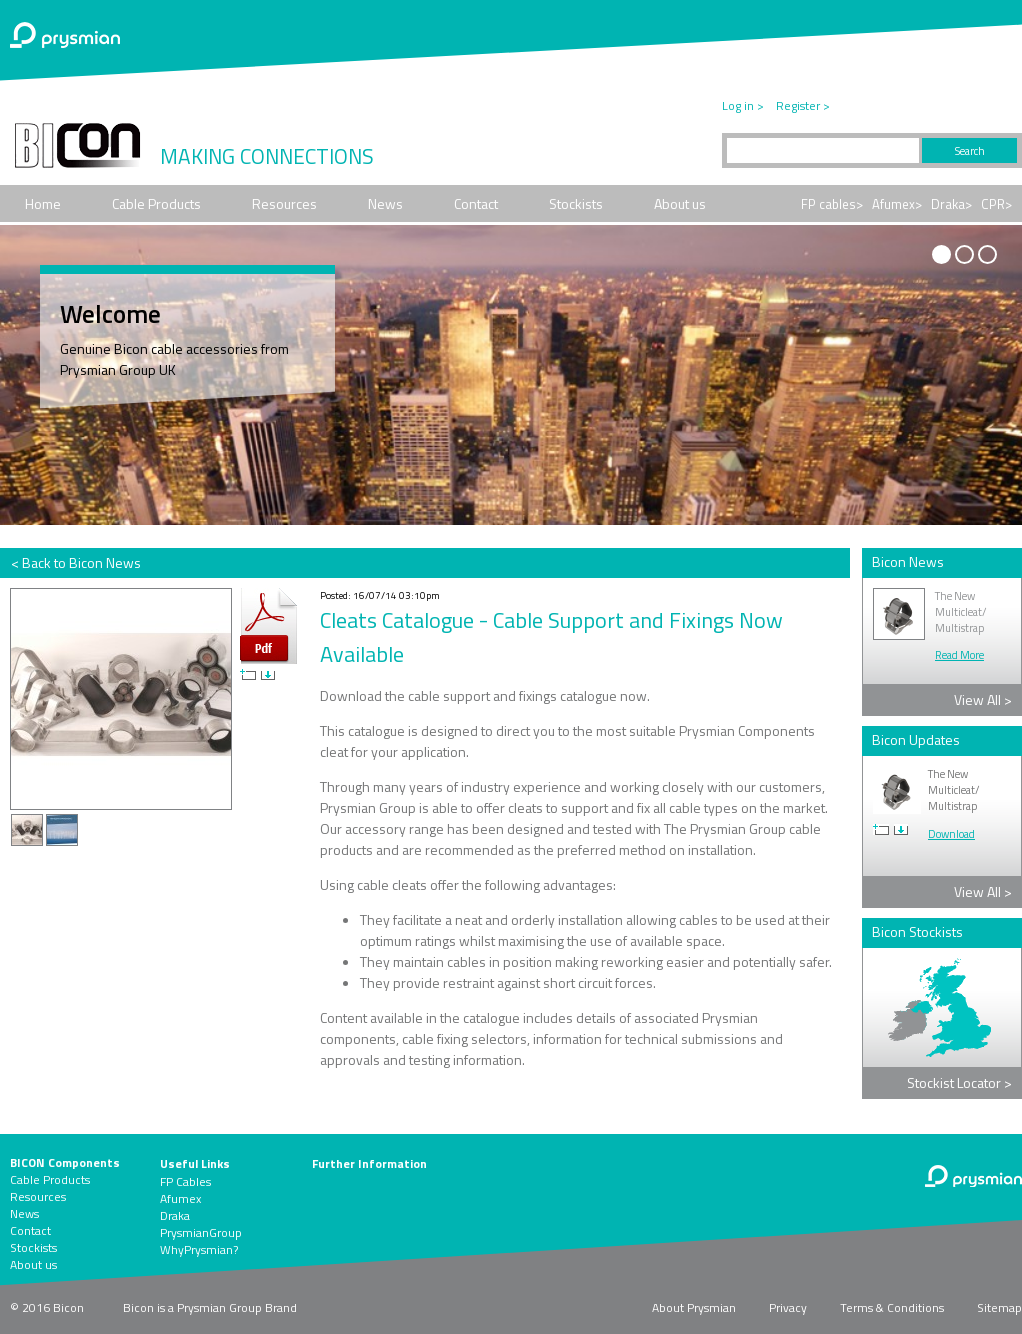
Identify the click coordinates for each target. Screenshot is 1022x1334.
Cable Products (156, 203)
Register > (803, 105)
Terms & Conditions (892, 1307)
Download (951, 834)
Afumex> (897, 204)
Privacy (788, 1307)
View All (983, 699)
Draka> (951, 204)
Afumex (180, 1198)
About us (680, 203)
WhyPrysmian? (199, 1249)
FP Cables (185, 1181)
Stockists (576, 203)
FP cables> (832, 204)
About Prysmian (694, 1307)
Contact (476, 203)
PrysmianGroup (201, 1232)
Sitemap (999, 1307)
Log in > (743, 105)
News (385, 203)
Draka (175, 1215)
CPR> (996, 204)
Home (43, 203)
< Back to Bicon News (76, 562)
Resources (284, 203)
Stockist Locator (959, 1082)
